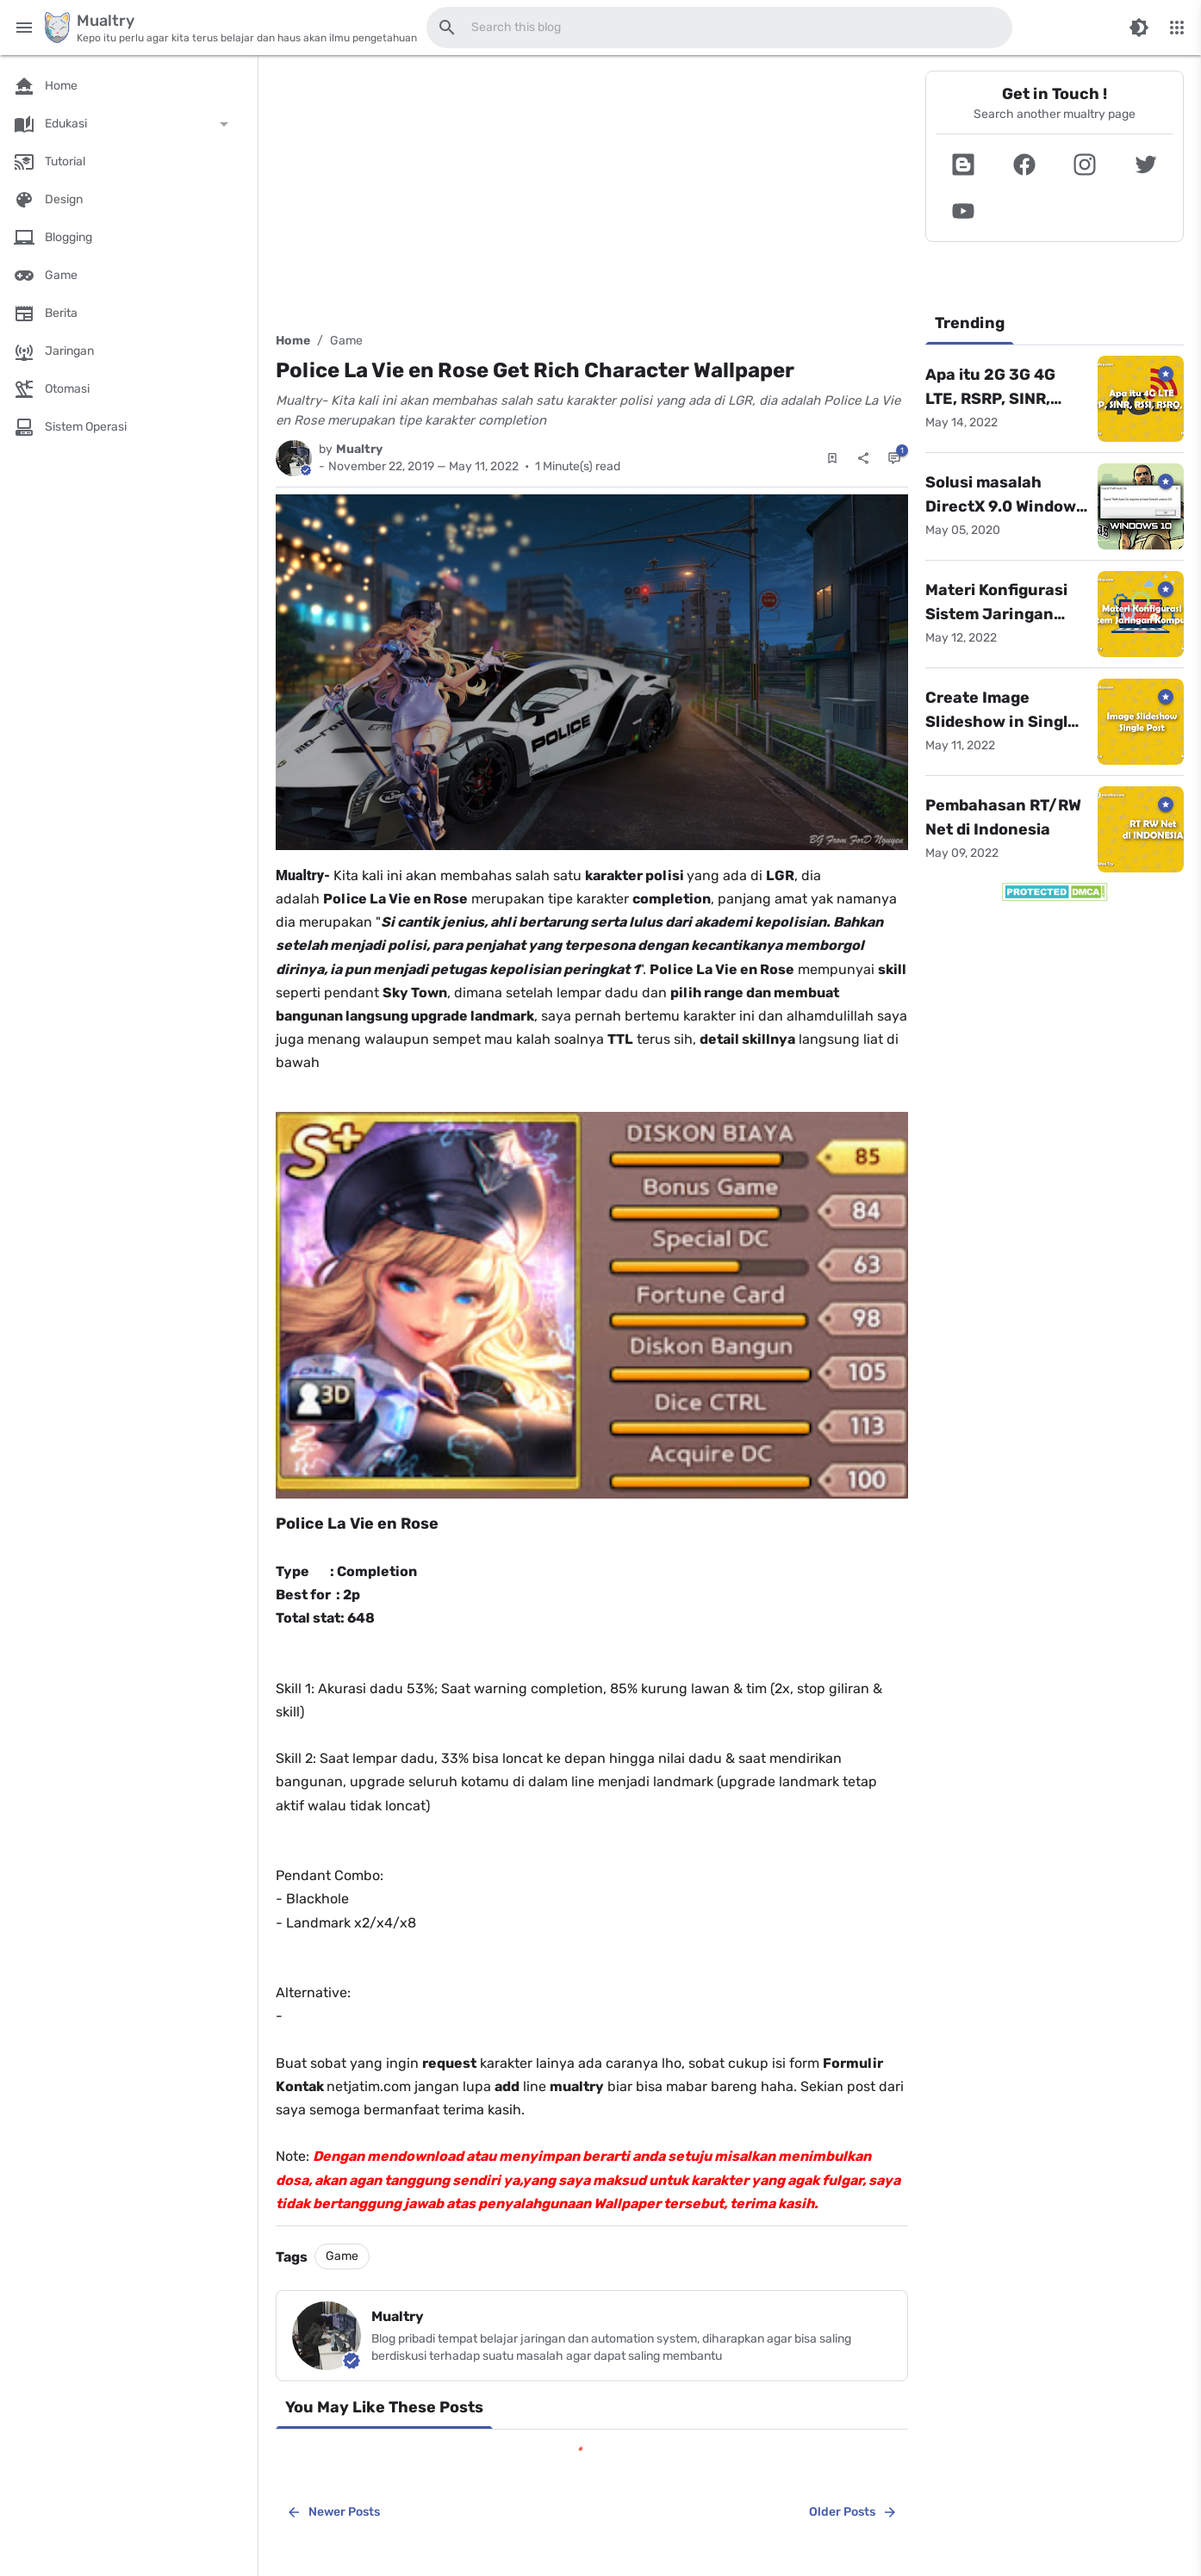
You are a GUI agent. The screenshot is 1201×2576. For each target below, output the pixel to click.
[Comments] (894, 458)
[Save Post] (832, 458)
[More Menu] (1177, 27)
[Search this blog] (447, 27)
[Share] (863, 458)
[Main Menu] (24, 27)
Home (293, 340)
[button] (964, 164)
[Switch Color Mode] (1139, 27)
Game (346, 340)
